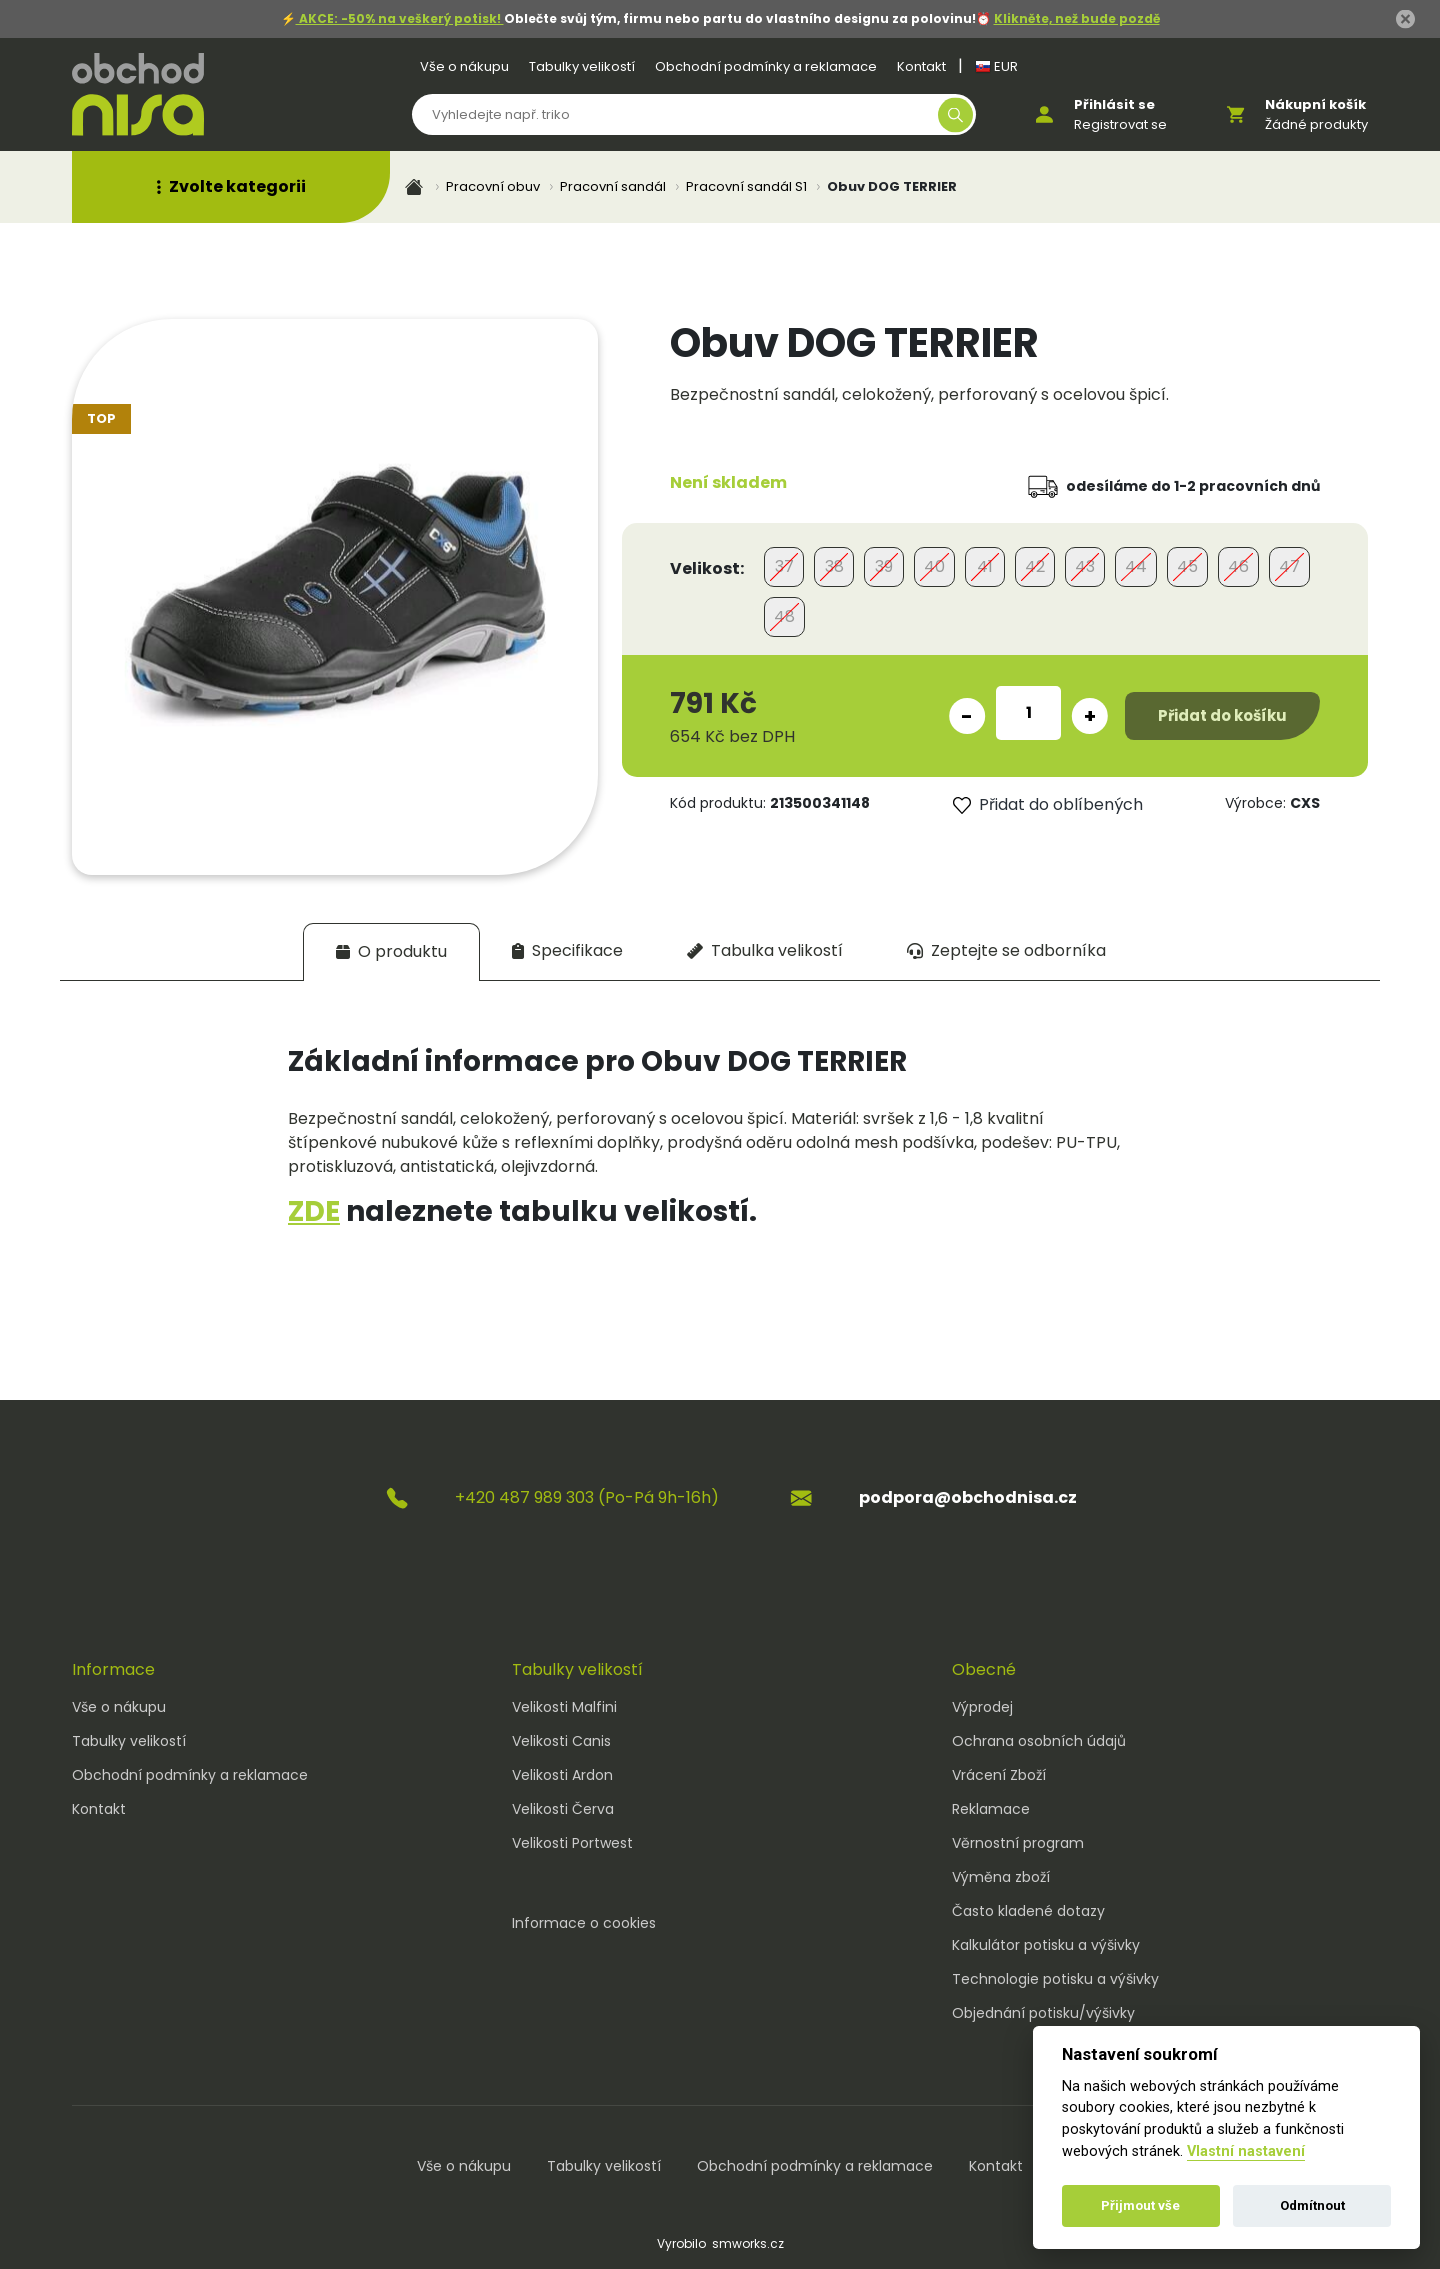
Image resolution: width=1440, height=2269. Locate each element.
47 (1289, 566)
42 (1035, 566)
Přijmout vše (1140, 2205)
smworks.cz (748, 2243)
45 (1187, 566)
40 (934, 566)
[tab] (391, 951)
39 (884, 566)
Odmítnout (1312, 2205)
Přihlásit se (1114, 104)
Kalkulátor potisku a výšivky (1046, 1945)
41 (985, 566)
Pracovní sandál (613, 186)
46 (1238, 566)
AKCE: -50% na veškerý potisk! (400, 18)
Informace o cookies (584, 1923)
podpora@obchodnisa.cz (968, 1497)
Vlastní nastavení (1246, 2151)
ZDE (314, 1211)
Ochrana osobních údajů (1039, 1741)
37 (784, 566)
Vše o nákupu (464, 66)
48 (784, 616)
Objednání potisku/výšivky (1043, 2013)
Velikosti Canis (561, 1741)
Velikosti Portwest (572, 1843)
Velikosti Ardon (562, 1775)
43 (1085, 566)
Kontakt (921, 66)
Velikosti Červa (563, 1809)
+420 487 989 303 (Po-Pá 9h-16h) (587, 1497)
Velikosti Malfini (564, 1707)
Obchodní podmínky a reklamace (766, 66)
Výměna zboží (1001, 1877)
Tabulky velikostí (582, 66)
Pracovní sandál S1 (746, 186)
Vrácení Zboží (999, 1775)
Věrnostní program (1018, 1843)
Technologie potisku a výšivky (1055, 1979)
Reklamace (991, 1809)
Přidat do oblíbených (1048, 804)
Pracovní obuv (493, 186)
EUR (996, 66)
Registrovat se (1120, 124)
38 (834, 566)
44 (1136, 566)
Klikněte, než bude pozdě (1077, 18)
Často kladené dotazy (1028, 1911)
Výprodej (982, 1707)
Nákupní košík (1315, 104)
